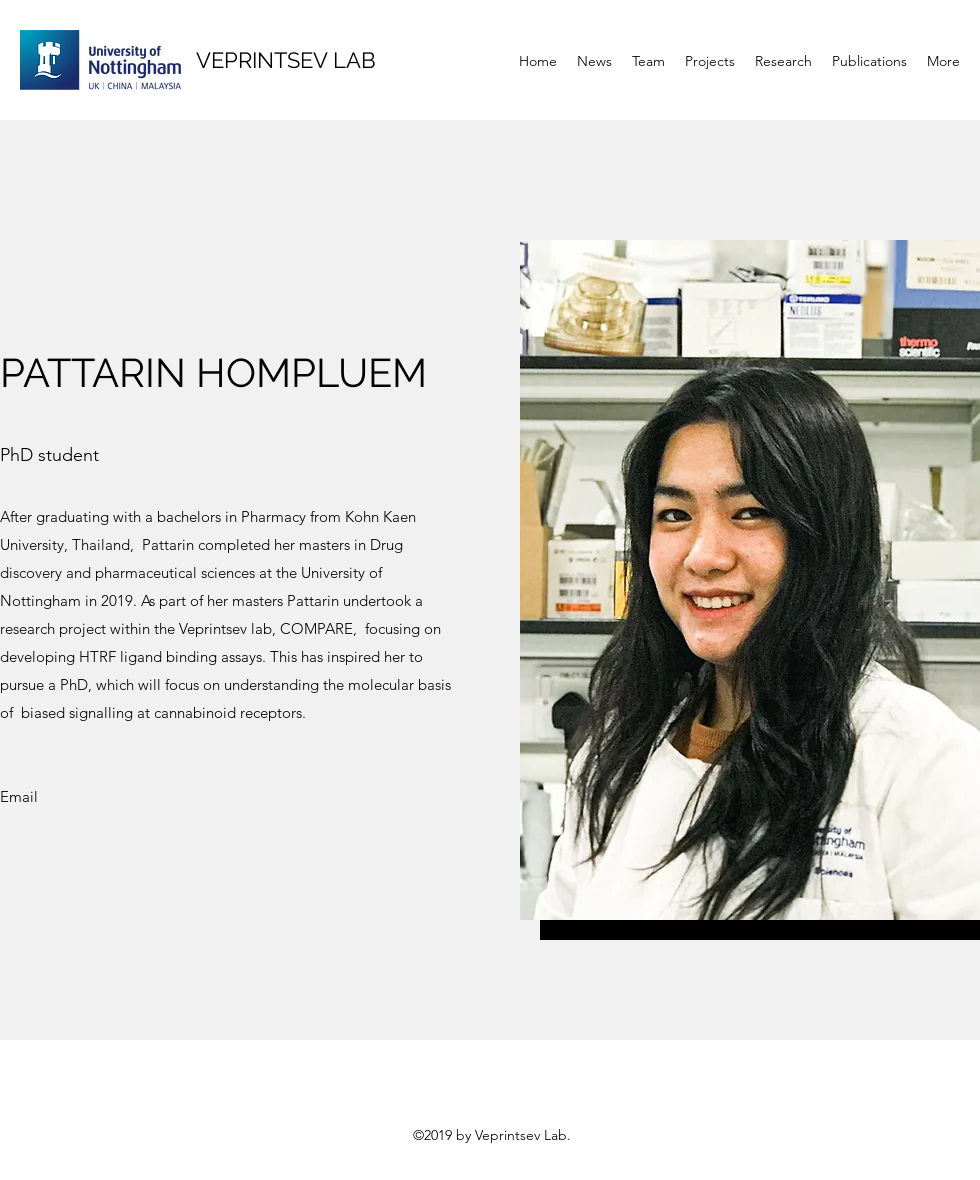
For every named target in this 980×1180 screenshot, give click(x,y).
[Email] (19, 798)
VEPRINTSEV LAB (286, 60)
